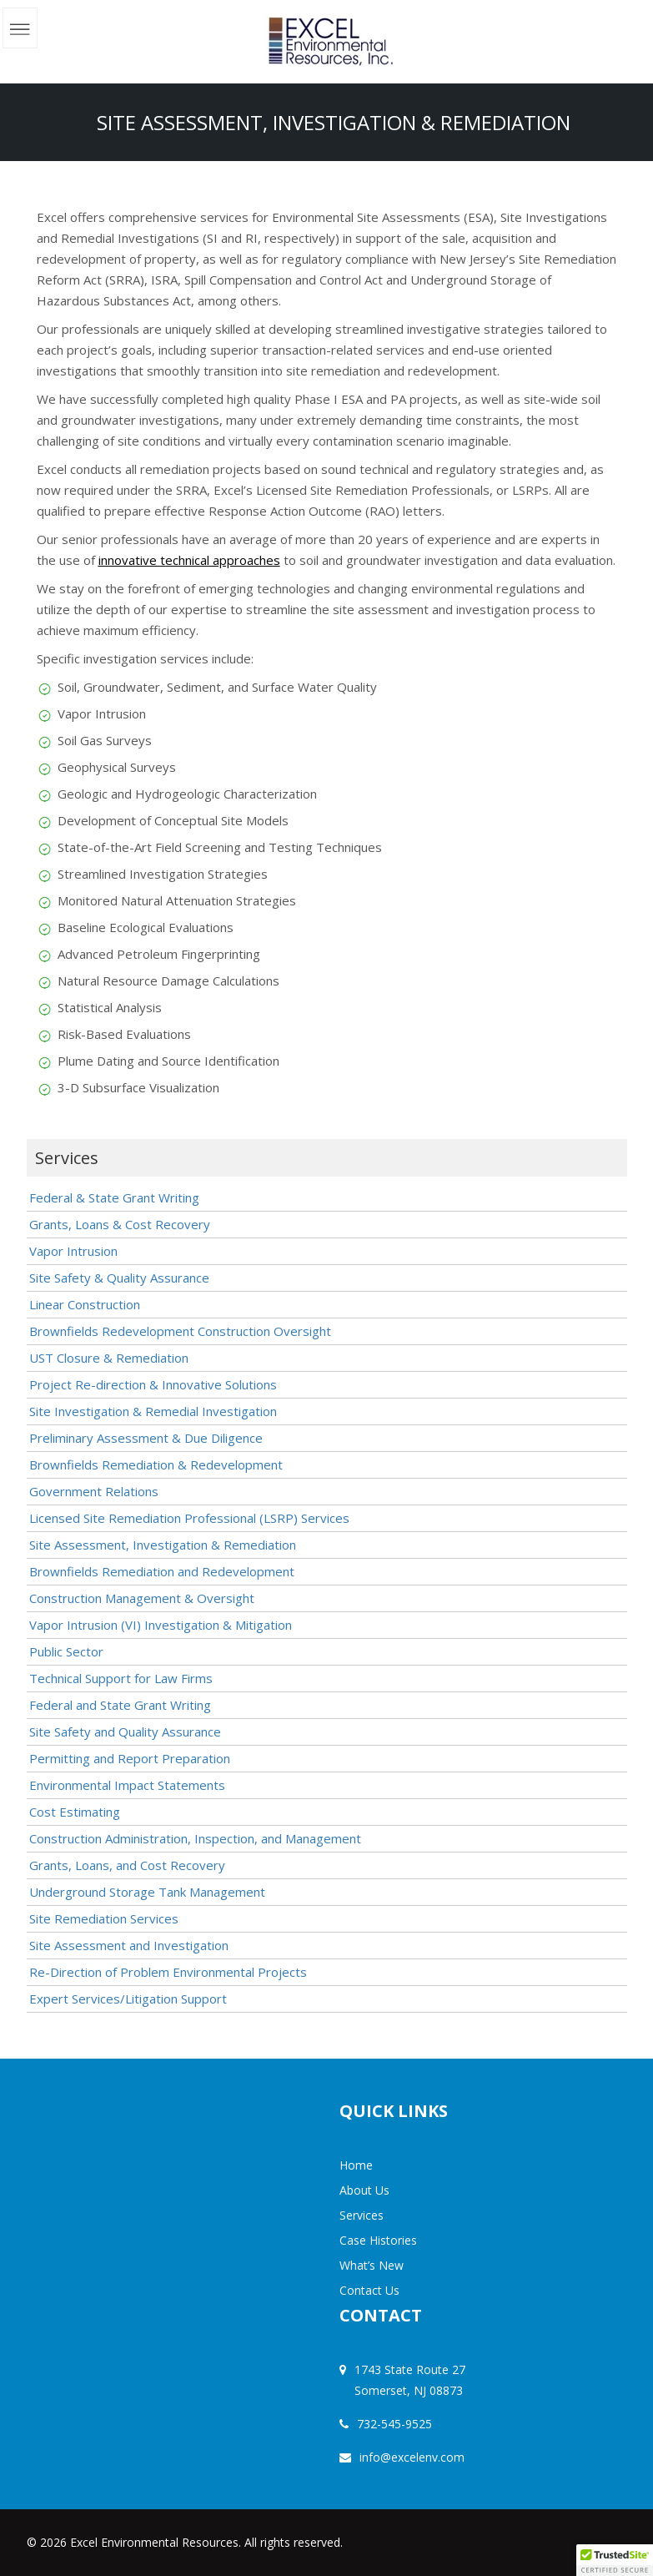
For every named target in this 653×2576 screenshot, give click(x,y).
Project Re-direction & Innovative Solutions (153, 1384)
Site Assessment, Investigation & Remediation (162, 1544)
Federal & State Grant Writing (114, 1197)
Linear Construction (84, 1304)
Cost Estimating (74, 1811)
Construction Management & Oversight (141, 1598)
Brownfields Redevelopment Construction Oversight (180, 1331)
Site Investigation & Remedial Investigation (153, 1411)
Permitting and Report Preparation (129, 1758)
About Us (364, 2190)
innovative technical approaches (189, 560)
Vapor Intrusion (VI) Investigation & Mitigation (160, 1624)
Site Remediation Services (103, 1918)
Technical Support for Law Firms (121, 1678)
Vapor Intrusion (73, 1251)
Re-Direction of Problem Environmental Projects (168, 1972)
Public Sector (66, 1651)
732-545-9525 (394, 2424)
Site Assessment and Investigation (129, 1945)
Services (361, 2215)
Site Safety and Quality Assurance (125, 1731)
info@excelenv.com (412, 2457)
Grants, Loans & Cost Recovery (119, 1224)
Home (356, 2165)
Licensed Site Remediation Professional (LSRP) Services (189, 1518)
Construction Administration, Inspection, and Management (195, 1838)
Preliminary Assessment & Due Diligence (146, 1437)
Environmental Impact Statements (127, 1785)
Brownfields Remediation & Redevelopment (156, 1464)
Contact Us (369, 2290)
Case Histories (378, 2240)
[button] (614, 2560)
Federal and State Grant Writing (120, 1704)
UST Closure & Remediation (108, 1357)
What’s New (371, 2265)
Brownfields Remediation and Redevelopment (161, 1571)
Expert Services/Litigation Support (128, 1998)
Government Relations (93, 1491)
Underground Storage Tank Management (147, 1891)
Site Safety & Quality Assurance (119, 1277)
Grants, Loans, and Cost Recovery (127, 1865)
